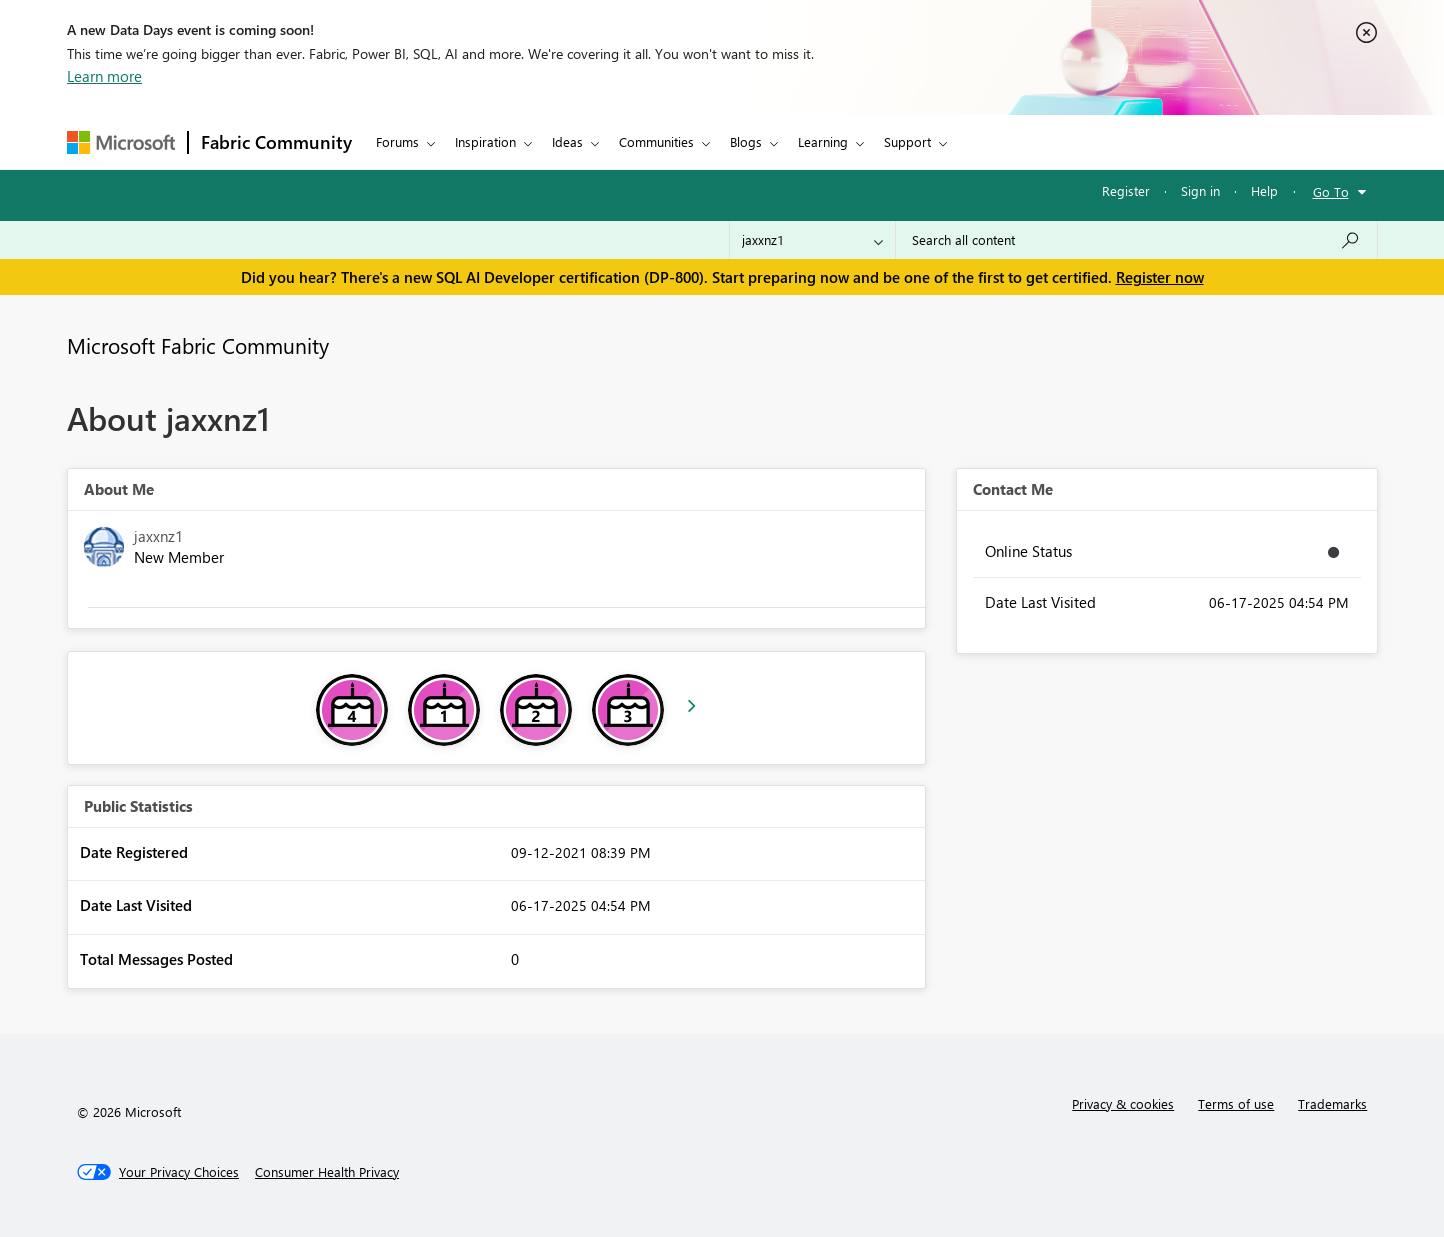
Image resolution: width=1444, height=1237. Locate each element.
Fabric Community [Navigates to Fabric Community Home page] (276, 142)
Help (1264, 190)
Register (1126, 190)
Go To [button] (1331, 191)
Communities (656, 141)
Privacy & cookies (1123, 1103)
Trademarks (1332, 1103)
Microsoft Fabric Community (198, 345)
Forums (397, 141)
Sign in (1200, 190)
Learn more (104, 76)
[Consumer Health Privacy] (327, 1172)
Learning (823, 141)
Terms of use (1236, 1103)
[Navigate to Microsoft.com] (121, 142)
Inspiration (485, 141)
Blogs (746, 141)
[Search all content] (1136, 240)
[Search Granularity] (812, 240)
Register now (1160, 277)
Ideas (567, 141)
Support (907, 141)
